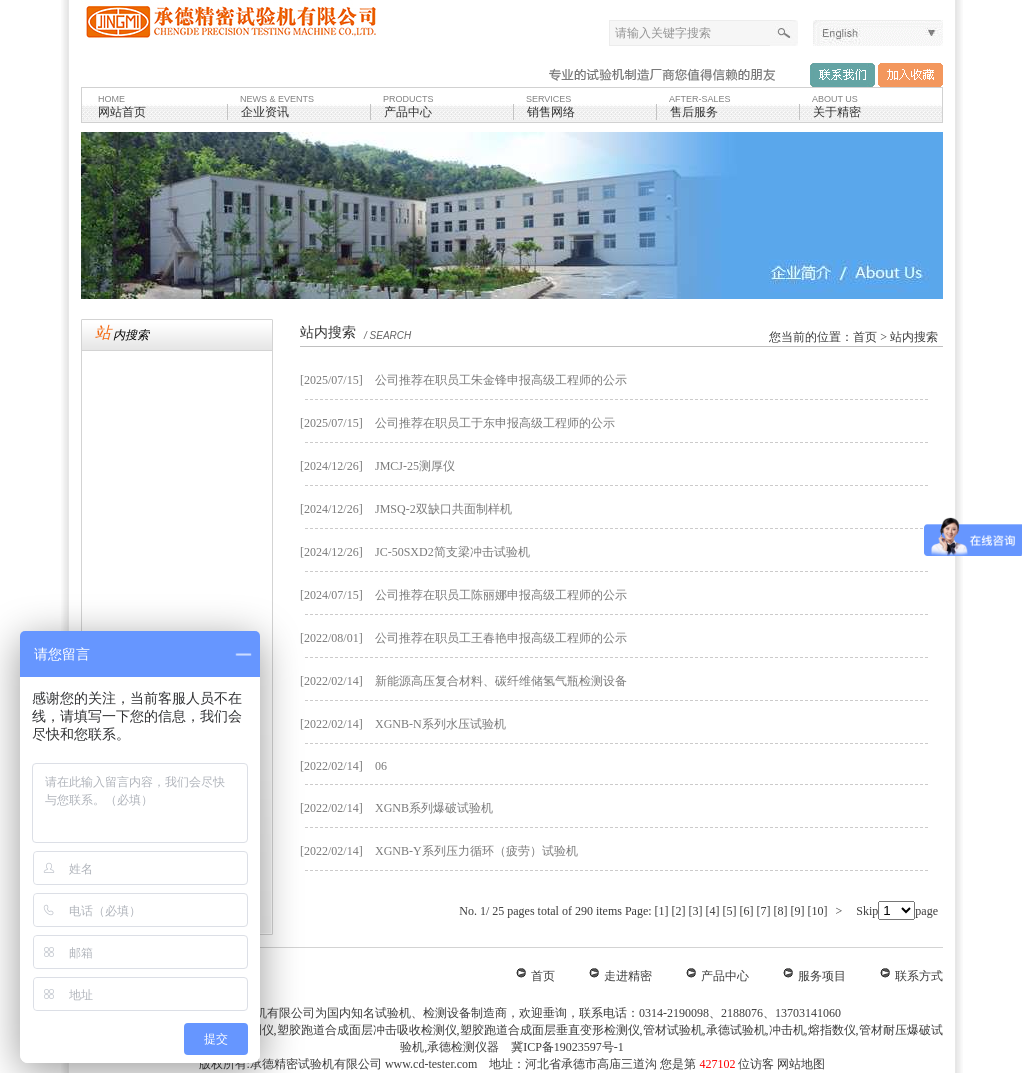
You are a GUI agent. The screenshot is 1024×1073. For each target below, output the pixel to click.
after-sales (700, 99)
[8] (781, 911)
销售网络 (551, 112)
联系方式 (919, 976)
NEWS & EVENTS (277, 99)
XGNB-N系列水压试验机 (440, 724)
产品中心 (408, 112)
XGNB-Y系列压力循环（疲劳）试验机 (476, 851)
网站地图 (801, 1064)
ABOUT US (835, 99)
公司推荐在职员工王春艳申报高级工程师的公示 (501, 638)
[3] (696, 911)
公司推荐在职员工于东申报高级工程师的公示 (495, 423)
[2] (679, 911)
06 (381, 766)
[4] (713, 911)
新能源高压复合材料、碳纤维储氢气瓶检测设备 (501, 681)
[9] (798, 911)
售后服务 (694, 112)
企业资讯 (265, 112)
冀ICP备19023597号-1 (566, 1047)
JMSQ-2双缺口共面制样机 (443, 509)
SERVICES (548, 99)
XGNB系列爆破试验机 (434, 808)
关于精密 (837, 112)
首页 (865, 337)
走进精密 (628, 976)
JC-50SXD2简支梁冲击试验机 (452, 552)
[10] (818, 911)
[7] (764, 911)
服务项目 (822, 976)
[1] (662, 911)
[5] (730, 911)
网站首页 (122, 112)
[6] (747, 911)
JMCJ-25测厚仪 (415, 466)
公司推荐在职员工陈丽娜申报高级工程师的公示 (501, 595)
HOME (111, 99)
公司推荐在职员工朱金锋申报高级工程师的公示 (501, 380)
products (408, 99)
